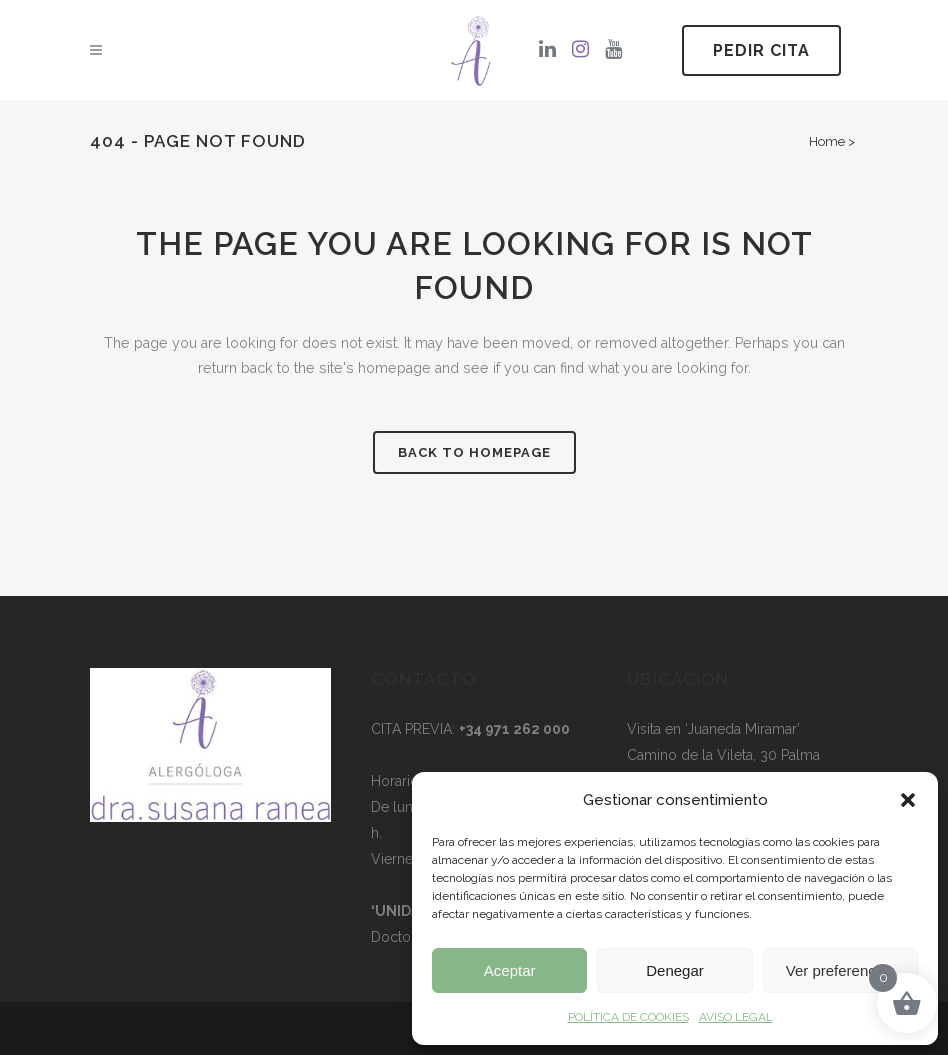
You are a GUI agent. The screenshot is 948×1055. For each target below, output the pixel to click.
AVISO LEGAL (736, 1017)
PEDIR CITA (761, 50)
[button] (908, 800)
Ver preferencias (840, 970)
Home (827, 141)
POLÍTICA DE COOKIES (628, 1017)
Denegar (675, 970)
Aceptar (510, 970)
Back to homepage (474, 455)
